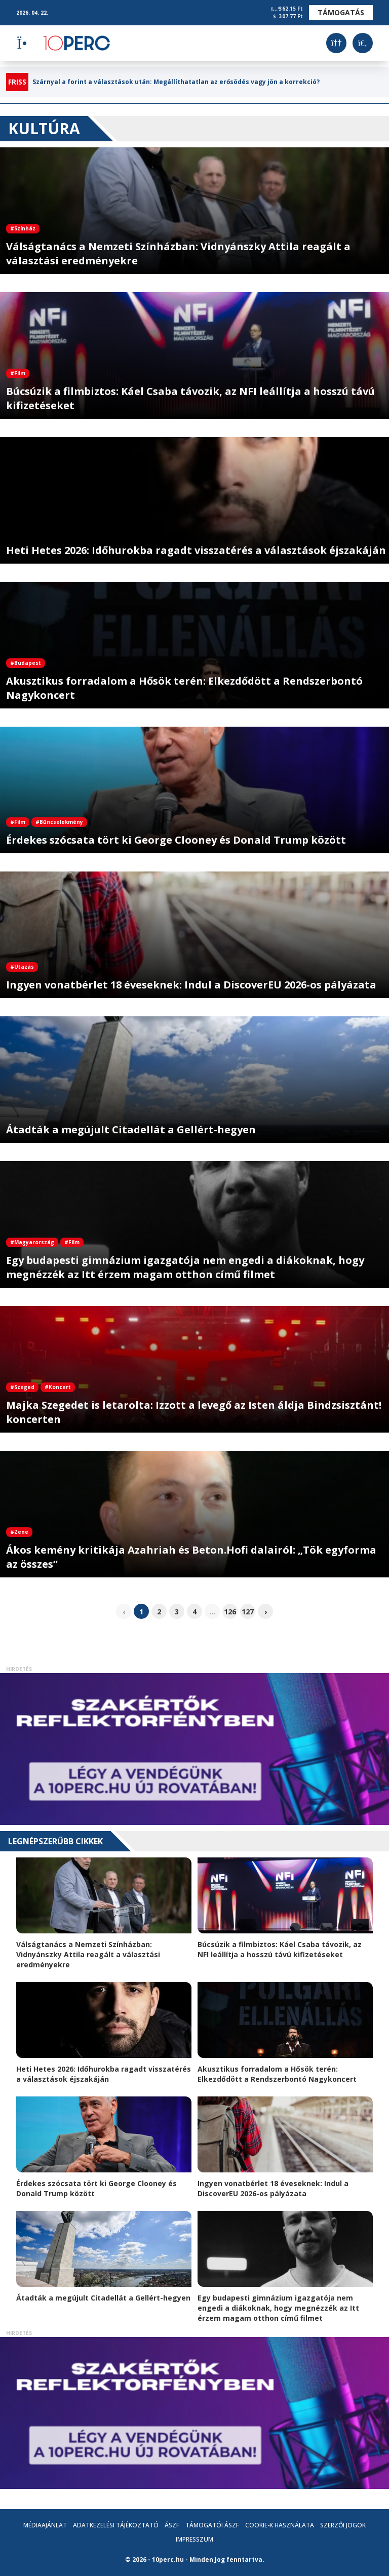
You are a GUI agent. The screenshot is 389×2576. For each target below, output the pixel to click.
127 (248, 1611)
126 (230, 1611)
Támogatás (341, 12)
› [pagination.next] (265, 1611)
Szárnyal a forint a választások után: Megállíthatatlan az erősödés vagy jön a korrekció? (176, 82)
